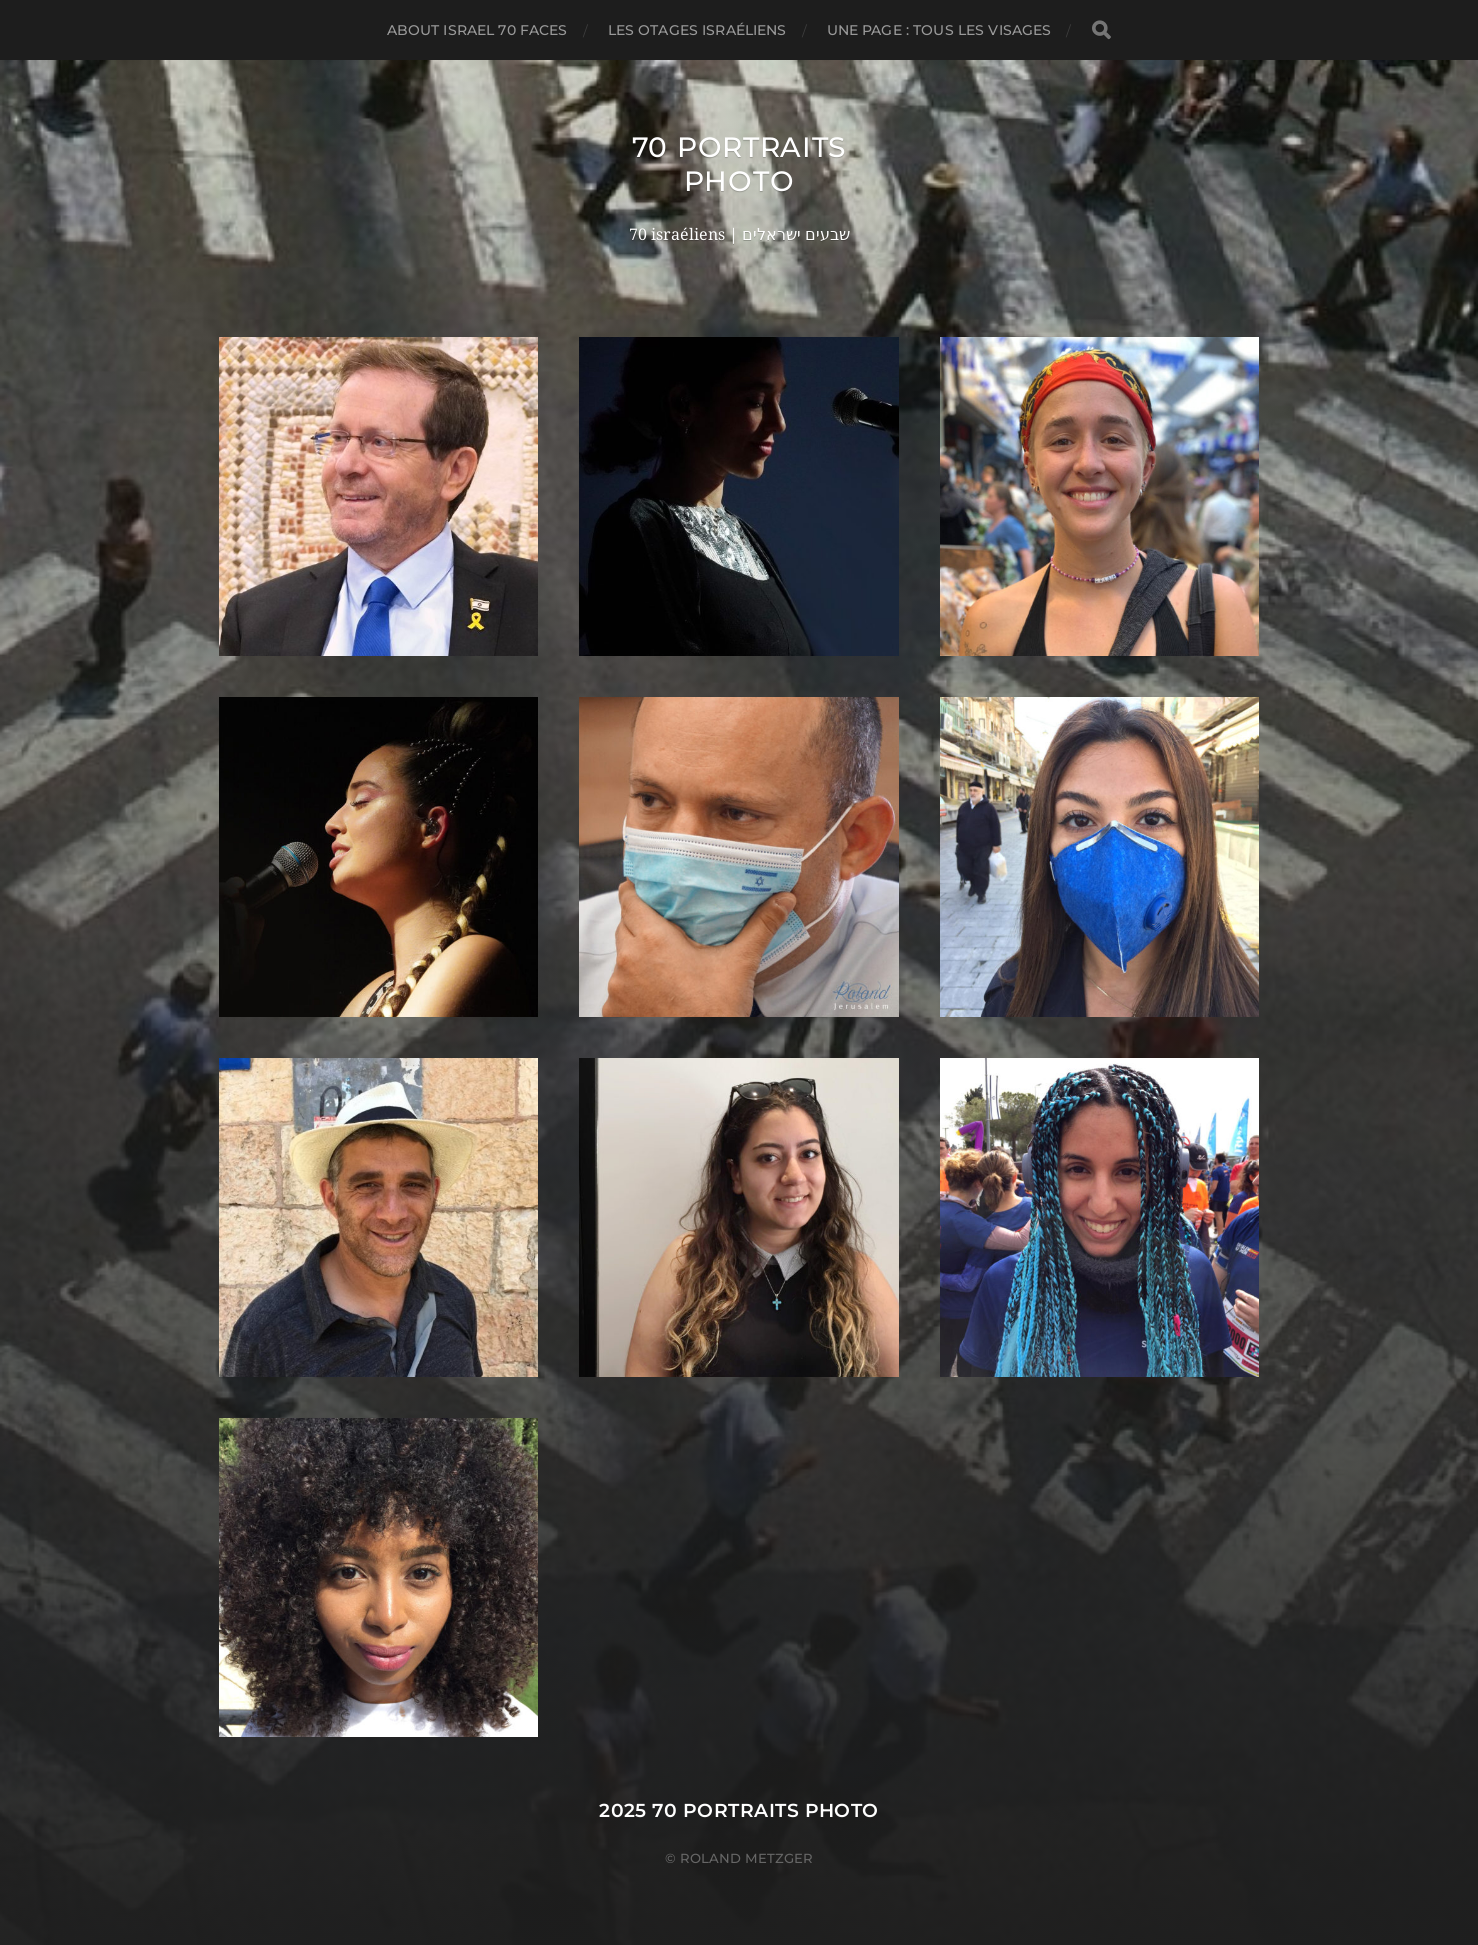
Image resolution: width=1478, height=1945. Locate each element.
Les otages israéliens (697, 30)
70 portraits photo (739, 164)
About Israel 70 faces (477, 30)
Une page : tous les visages (939, 30)
